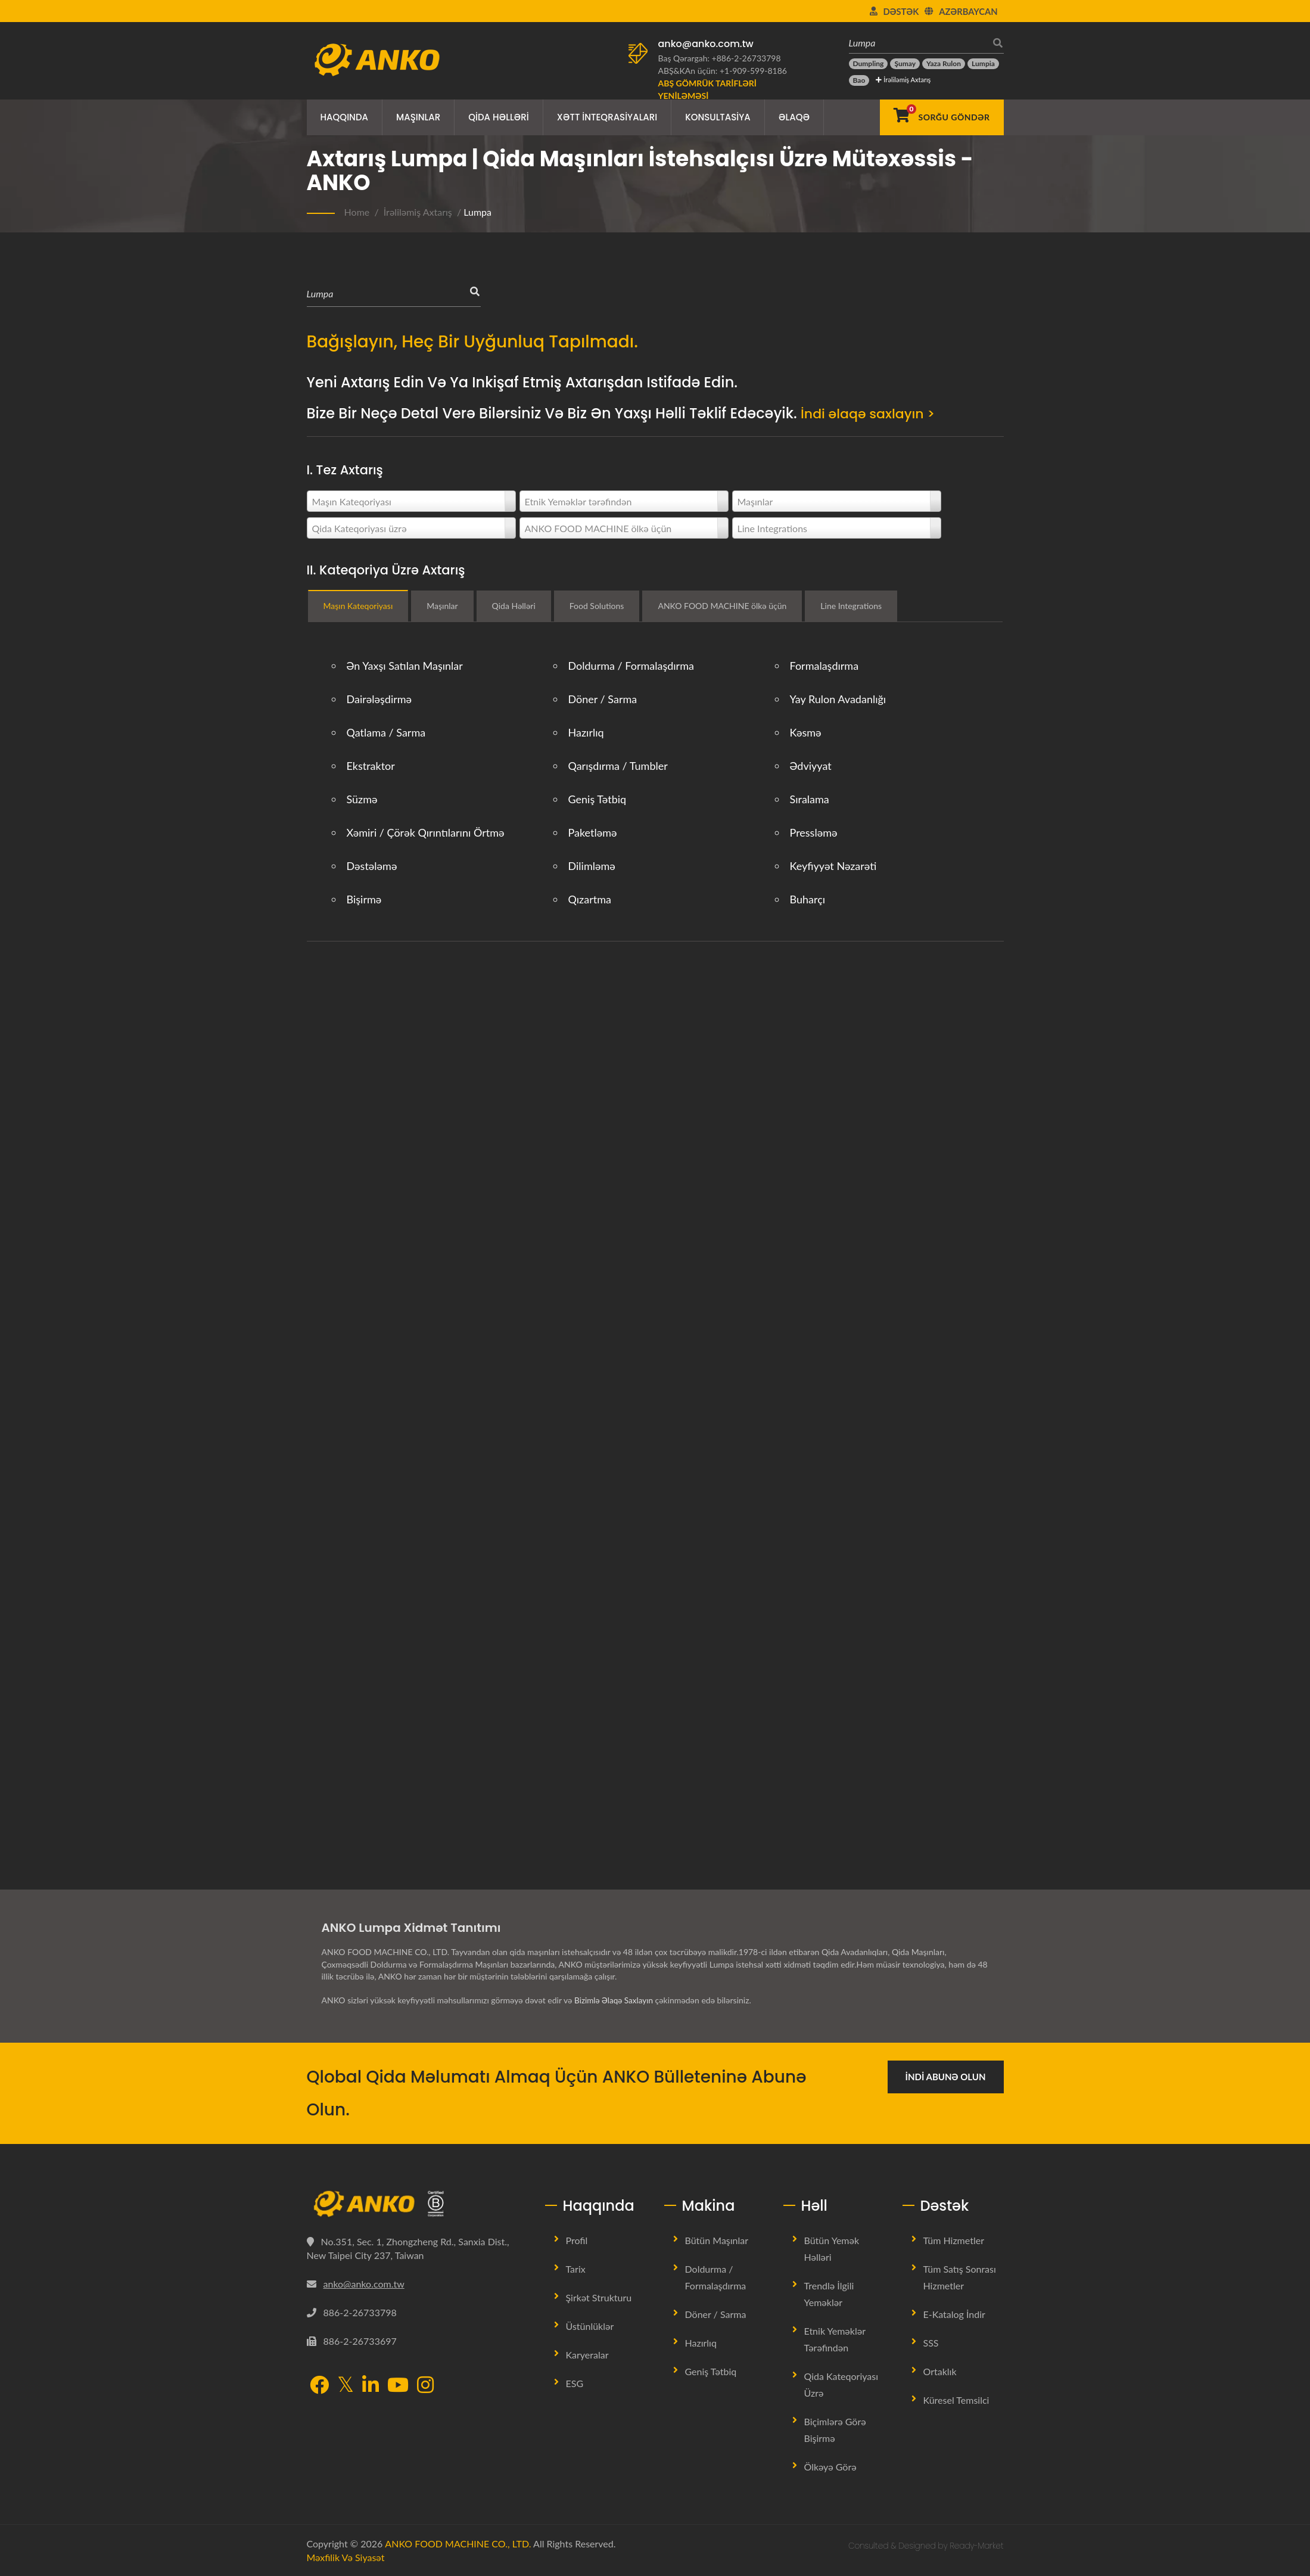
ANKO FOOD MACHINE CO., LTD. (458, 2543)
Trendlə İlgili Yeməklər (829, 2294)
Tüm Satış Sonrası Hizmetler (959, 2277)
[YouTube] (398, 2385)
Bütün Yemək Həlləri (832, 2249)
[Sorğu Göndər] (941, 117)
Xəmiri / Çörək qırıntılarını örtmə (426, 832)
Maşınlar (418, 117)
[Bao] (859, 80)
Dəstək (901, 11)
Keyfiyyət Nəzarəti (833, 865)
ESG (575, 2383)
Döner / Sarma (602, 699)
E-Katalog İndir (954, 2314)
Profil (577, 2240)
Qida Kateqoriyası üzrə (841, 2384)
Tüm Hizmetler (953, 2240)
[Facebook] (319, 2385)
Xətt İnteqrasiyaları (607, 117)
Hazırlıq (586, 732)
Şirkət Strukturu (599, 2297)
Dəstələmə (372, 865)
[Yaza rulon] (943, 64)
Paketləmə (592, 832)
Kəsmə (806, 732)
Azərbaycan (968, 11)
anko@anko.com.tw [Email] (363, 2283)
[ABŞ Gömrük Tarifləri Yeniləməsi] (723, 89)
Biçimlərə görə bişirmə (835, 2430)
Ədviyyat (811, 765)
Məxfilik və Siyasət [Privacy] (346, 2557)
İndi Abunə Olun (946, 2076)
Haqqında (345, 117)
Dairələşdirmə (379, 699)
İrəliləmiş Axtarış (903, 79)
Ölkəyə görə (830, 2466)
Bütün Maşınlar (717, 2240)
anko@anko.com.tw (706, 44)
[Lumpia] (983, 64)
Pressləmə (814, 832)
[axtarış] (995, 42)
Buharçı (808, 899)
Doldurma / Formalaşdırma (631, 665)
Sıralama (809, 799)
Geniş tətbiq (597, 799)
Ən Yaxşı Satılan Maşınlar (405, 665)
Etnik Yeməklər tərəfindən (835, 2339)
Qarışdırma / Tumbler (618, 765)
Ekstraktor (371, 765)
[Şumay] (905, 64)
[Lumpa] (917, 42)
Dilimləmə (591, 865)
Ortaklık (940, 2371)
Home (357, 211)
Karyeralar (587, 2354)
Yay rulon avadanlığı (838, 699)
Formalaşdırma (824, 665)
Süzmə (362, 799)
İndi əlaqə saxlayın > (874, 413)
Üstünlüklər (590, 2326)
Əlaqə (794, 117)
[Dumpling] (868, 64)
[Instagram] (425, 2385)
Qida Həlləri (498, 117)
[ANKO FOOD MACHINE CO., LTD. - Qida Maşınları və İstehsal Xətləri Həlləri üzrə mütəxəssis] (377, 56)
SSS (931, 2342)
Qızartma (589, 899)
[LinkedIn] (370, 2385)
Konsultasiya (718, 117)
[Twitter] (345, 2384)
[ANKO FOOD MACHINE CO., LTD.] (417, 2204)
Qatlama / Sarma (386, 732)
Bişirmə (364, 899)
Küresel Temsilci (956, 2400)
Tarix (576, 2268)
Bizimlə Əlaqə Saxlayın (615, 2000)
